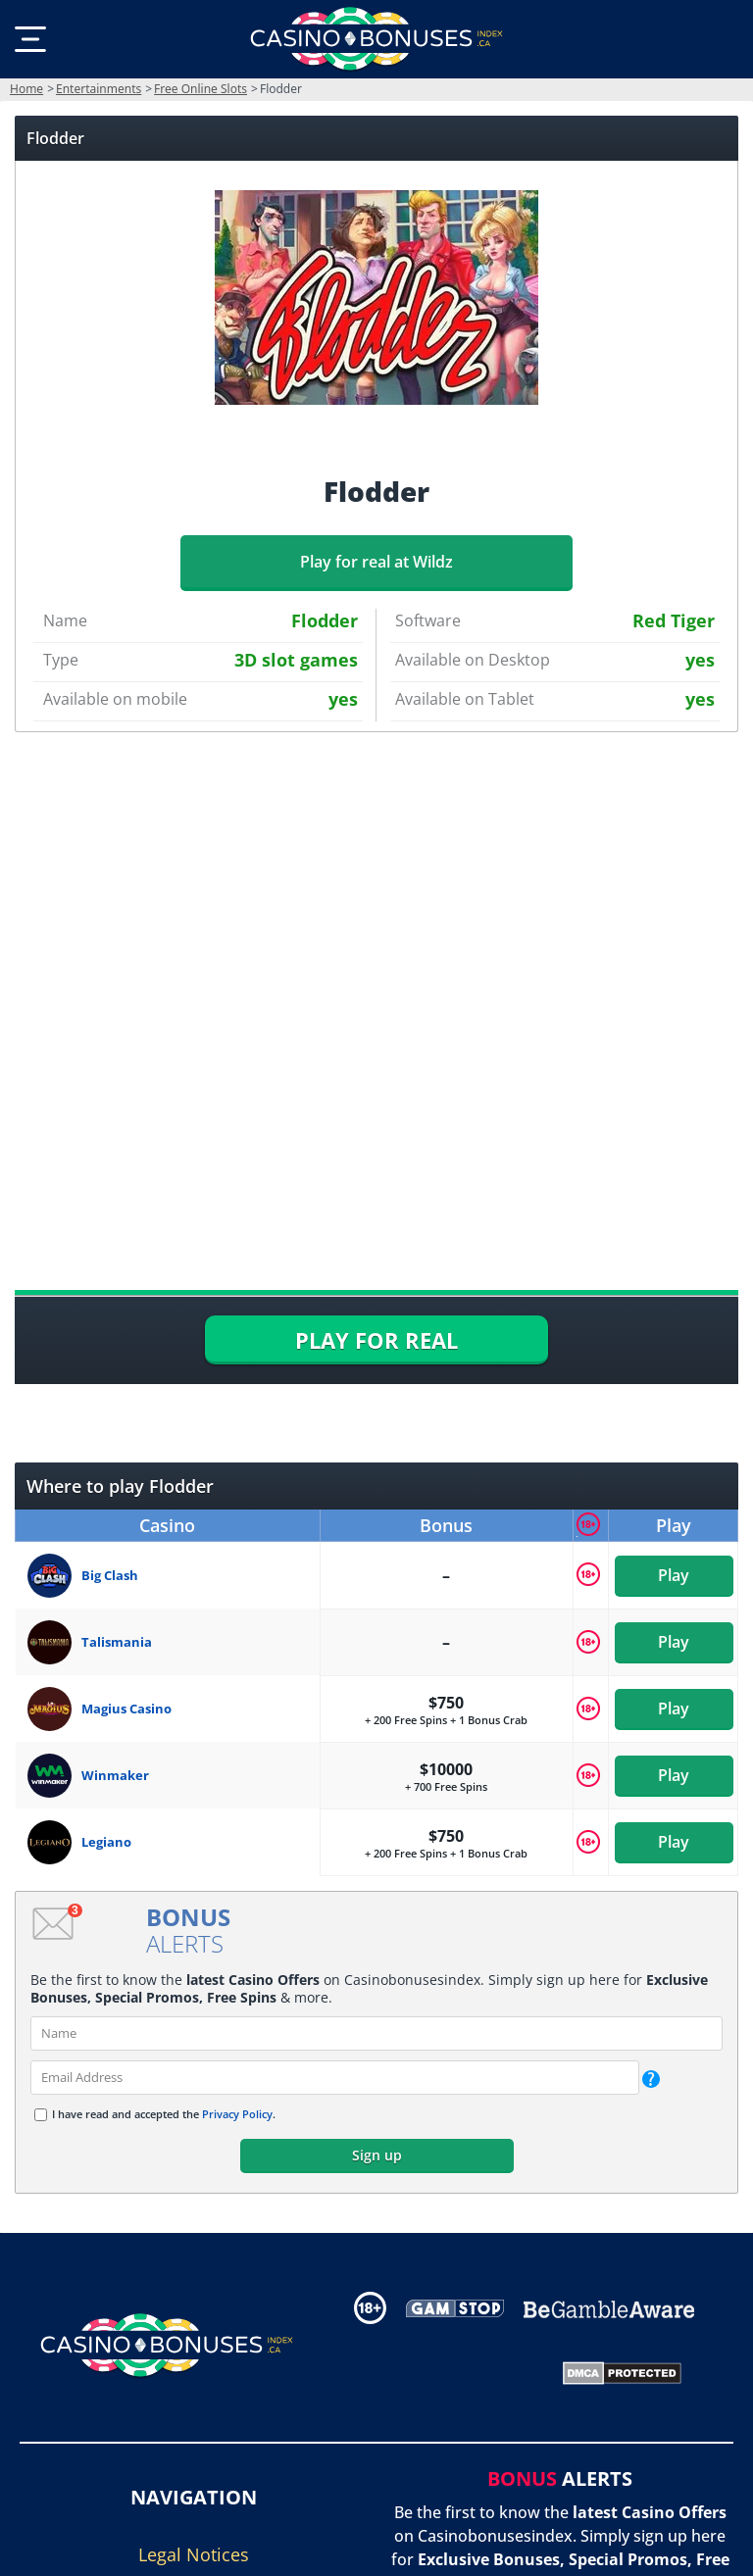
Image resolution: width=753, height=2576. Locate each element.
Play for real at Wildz (376, 561)
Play (673, 1575)
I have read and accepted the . (164, 2113)
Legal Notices (193, 2554)
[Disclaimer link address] (455, 2307)
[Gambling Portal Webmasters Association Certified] (440, 2371)
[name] (376, 2033)
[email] (334, 2077)
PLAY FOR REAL (376, 1340)
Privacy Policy (237, 2113)
